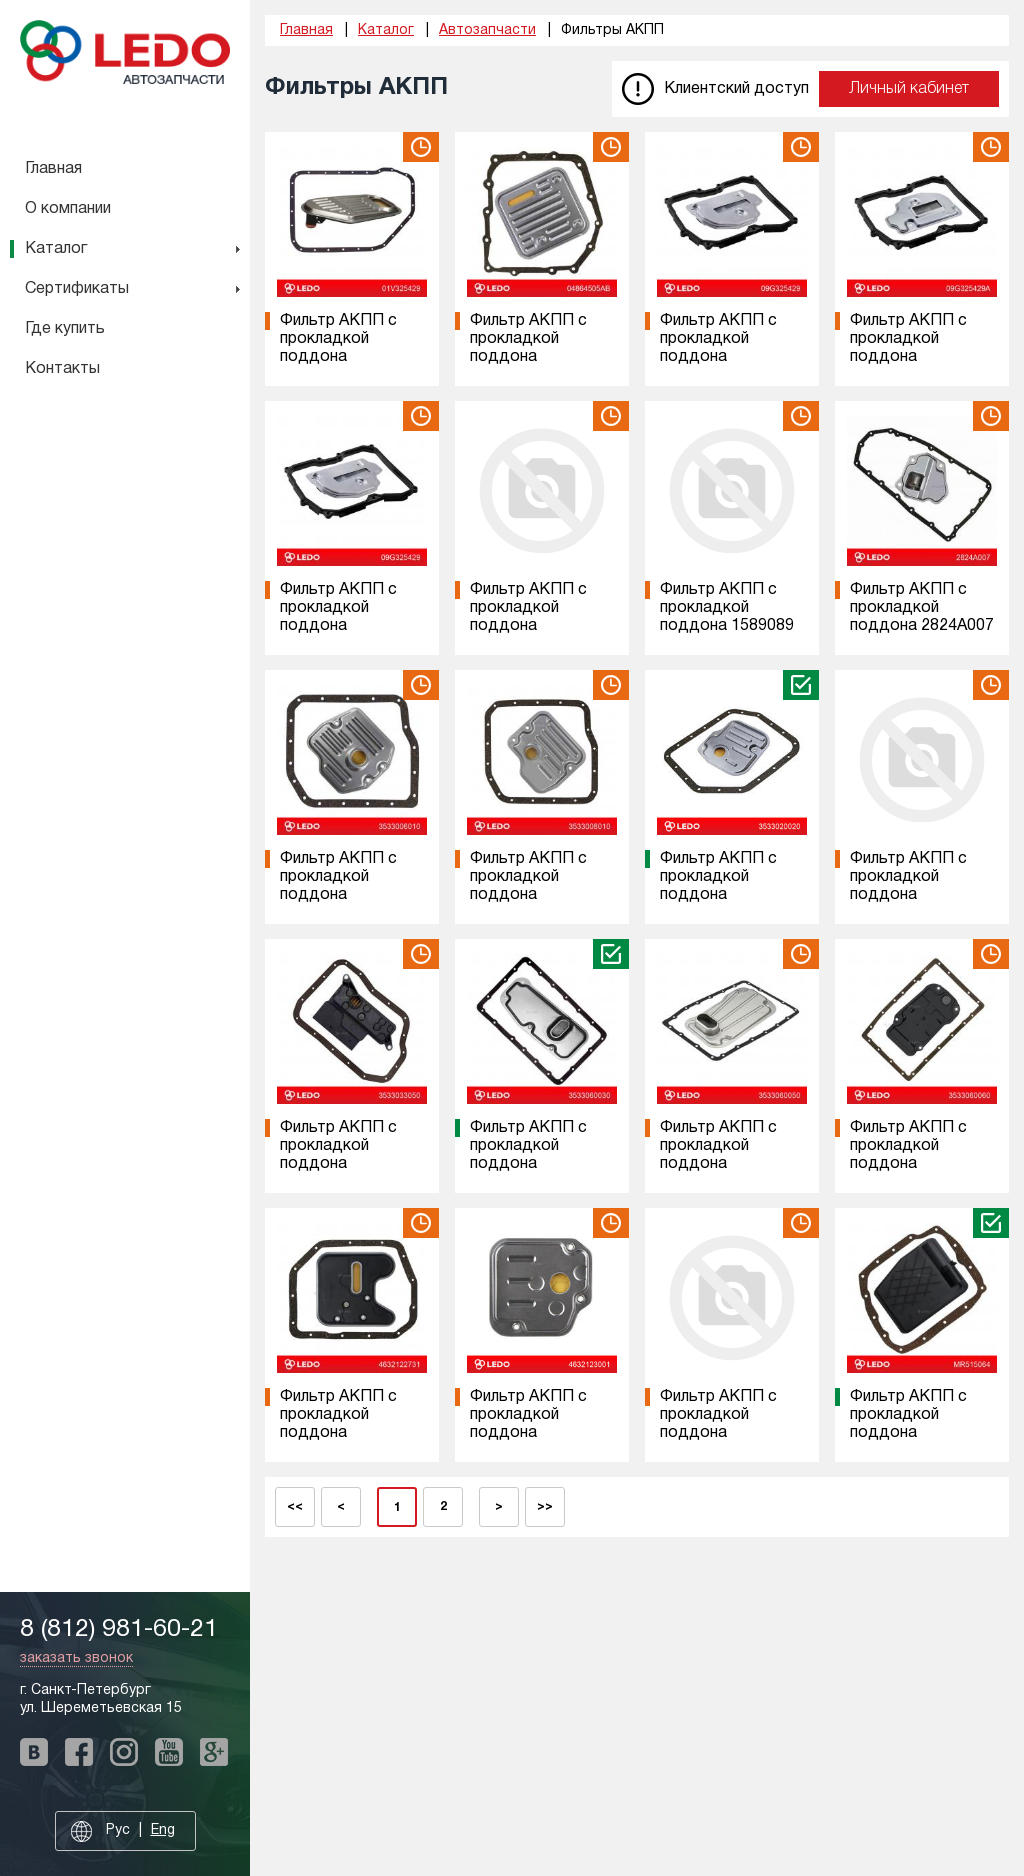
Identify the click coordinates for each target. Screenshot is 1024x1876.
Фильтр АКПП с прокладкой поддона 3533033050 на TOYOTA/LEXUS (341, 1164)
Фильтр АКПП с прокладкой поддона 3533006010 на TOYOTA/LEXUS (341, 895)
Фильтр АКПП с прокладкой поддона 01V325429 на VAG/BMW (338, 357)
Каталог (56, 249)
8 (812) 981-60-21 (119, 1629)
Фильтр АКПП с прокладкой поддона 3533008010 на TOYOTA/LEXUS (531, 895)
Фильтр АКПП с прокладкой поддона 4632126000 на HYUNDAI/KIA (718, 1433)
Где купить (65, 329)
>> (545, 1506)
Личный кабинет (909, 89)
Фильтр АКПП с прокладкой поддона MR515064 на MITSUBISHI (908, 1433)
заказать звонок (76, 1658)
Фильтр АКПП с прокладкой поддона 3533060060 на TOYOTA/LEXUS (911, 1164)
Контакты (62, 369)
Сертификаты (77, 289)
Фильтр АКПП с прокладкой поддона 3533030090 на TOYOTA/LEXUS (911, 895)
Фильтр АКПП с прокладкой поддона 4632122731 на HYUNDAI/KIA (338, 1433)
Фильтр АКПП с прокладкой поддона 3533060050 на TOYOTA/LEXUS (721, 1164)
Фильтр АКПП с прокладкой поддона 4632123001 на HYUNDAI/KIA (528, 1433)
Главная (53, 169)
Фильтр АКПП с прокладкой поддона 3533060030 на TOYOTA (528, 1164)
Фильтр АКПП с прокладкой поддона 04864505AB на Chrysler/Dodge (528, 357)
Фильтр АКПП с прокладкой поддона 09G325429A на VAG (908, 357)
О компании (68, 209)
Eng (163, 1830)
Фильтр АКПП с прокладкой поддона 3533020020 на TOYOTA (718, 895)
